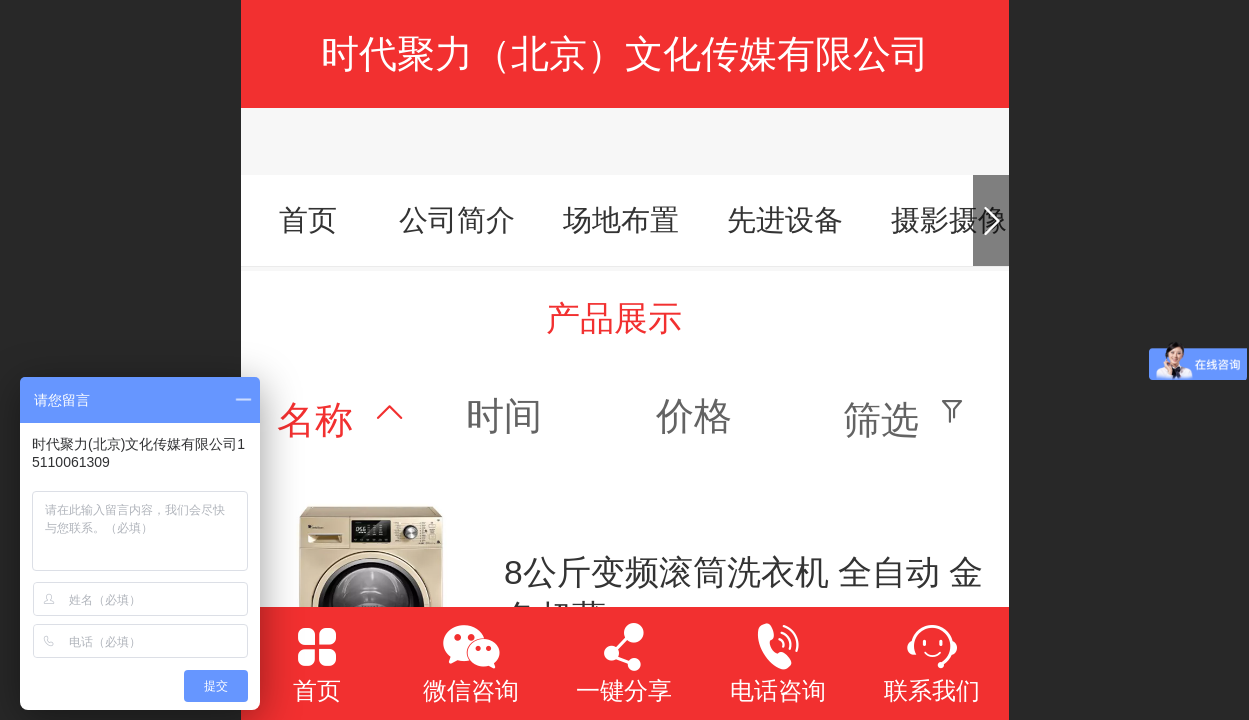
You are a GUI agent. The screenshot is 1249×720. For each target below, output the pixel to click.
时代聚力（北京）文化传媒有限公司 (625, 53)
